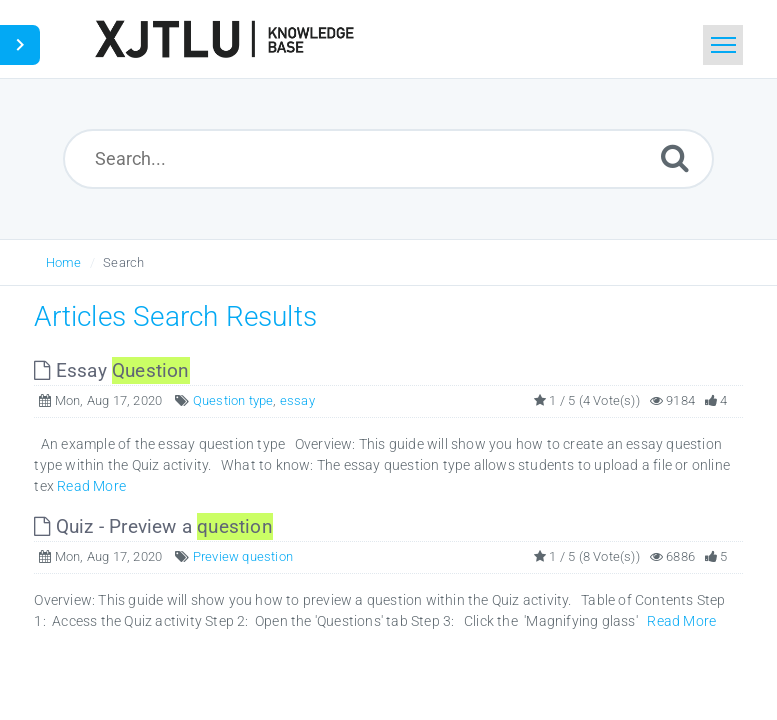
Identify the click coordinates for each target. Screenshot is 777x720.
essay (297, 400)
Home (64, 262)
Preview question (243, 556)
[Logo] (224, 39)
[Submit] (675, 157)
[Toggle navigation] (723, 45)
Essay (111, 370)
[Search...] (388, 159)
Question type (233, 400)
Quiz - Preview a (153, 526)
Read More (91, 486)
